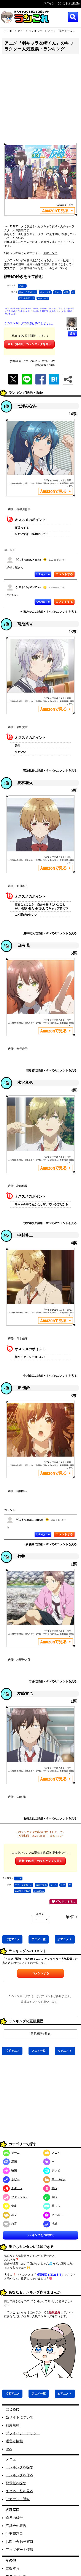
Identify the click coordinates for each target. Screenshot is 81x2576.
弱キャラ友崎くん (27, 292)
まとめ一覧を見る (19, 2491)
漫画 (10, 2161)
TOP (9, 31)
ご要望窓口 (14, 2534)
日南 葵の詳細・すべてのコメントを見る (51, 1070)
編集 (72, 333)
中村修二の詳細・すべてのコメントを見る (50, 1375)
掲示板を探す (16, 2483)
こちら (59, 311)
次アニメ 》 (64, 1939)
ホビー (11, 2179)
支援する (12, 2568)
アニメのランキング (30, 31)
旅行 (50, 2188)
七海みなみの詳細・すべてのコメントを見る (49, 611)
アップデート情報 (19, 2549)
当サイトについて (19, 2417)
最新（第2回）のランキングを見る (29, 344)
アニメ (22, 286)
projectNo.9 (43, 298)
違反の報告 (14, 2518)
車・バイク (54, 2179)
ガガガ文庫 (45, 292)
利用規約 (12, 2425)
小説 (66, 292)
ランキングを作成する (40, 2235)
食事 (10, 2205)
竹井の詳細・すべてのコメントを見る (53, 1681)
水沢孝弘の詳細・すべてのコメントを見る (50, 1223)
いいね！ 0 (43, 574)
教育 (10, 2223)
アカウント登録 (18, 2499)
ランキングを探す (19, 2467)
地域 (50, 2223)
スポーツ (12, 2188)
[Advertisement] (40, 99)
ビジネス (53, 2214)
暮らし (51, 2205)
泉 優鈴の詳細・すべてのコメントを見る (51, 1544)
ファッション (15, 2197)
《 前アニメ (12, 1939)
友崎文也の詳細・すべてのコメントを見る (50, 1818)
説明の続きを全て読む (23, 276)
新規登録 (54, 2312)
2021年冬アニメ (26, 298)
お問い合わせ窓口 (19, 2541)
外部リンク (50, 253)
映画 (10, 2170)
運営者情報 (14, 2441)
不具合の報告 (16, 2526)
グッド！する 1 (63, 1901)
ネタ (10, 2214)
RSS (9, 2449)
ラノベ (57, 292)
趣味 (50, 2197)
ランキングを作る (19, 2475)
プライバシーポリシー (23, 2433)
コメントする (40, 1973)
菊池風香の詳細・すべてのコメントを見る (50, 770)
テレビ (51, 2170)
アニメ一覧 (39, 1939)
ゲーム (11, 2152)
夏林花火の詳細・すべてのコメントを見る (50, 933)
